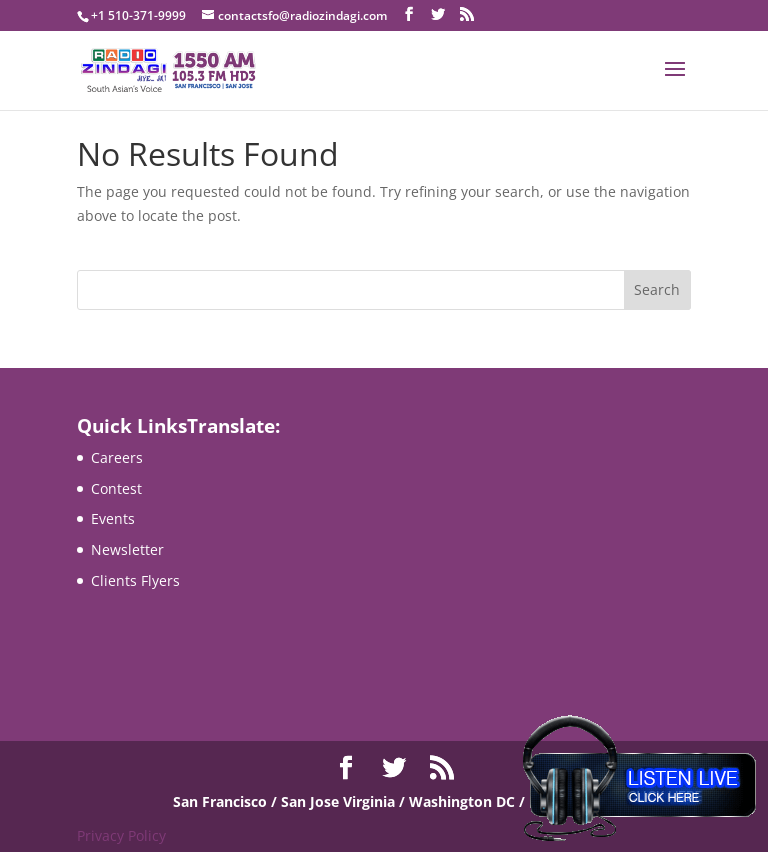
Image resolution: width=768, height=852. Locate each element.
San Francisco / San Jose (258, 801)
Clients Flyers (135, 580)
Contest (116, 488)
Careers (117, 457)
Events (113, 518)
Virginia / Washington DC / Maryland (468, 801)
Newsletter (127, 549)
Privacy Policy (121, 835)
